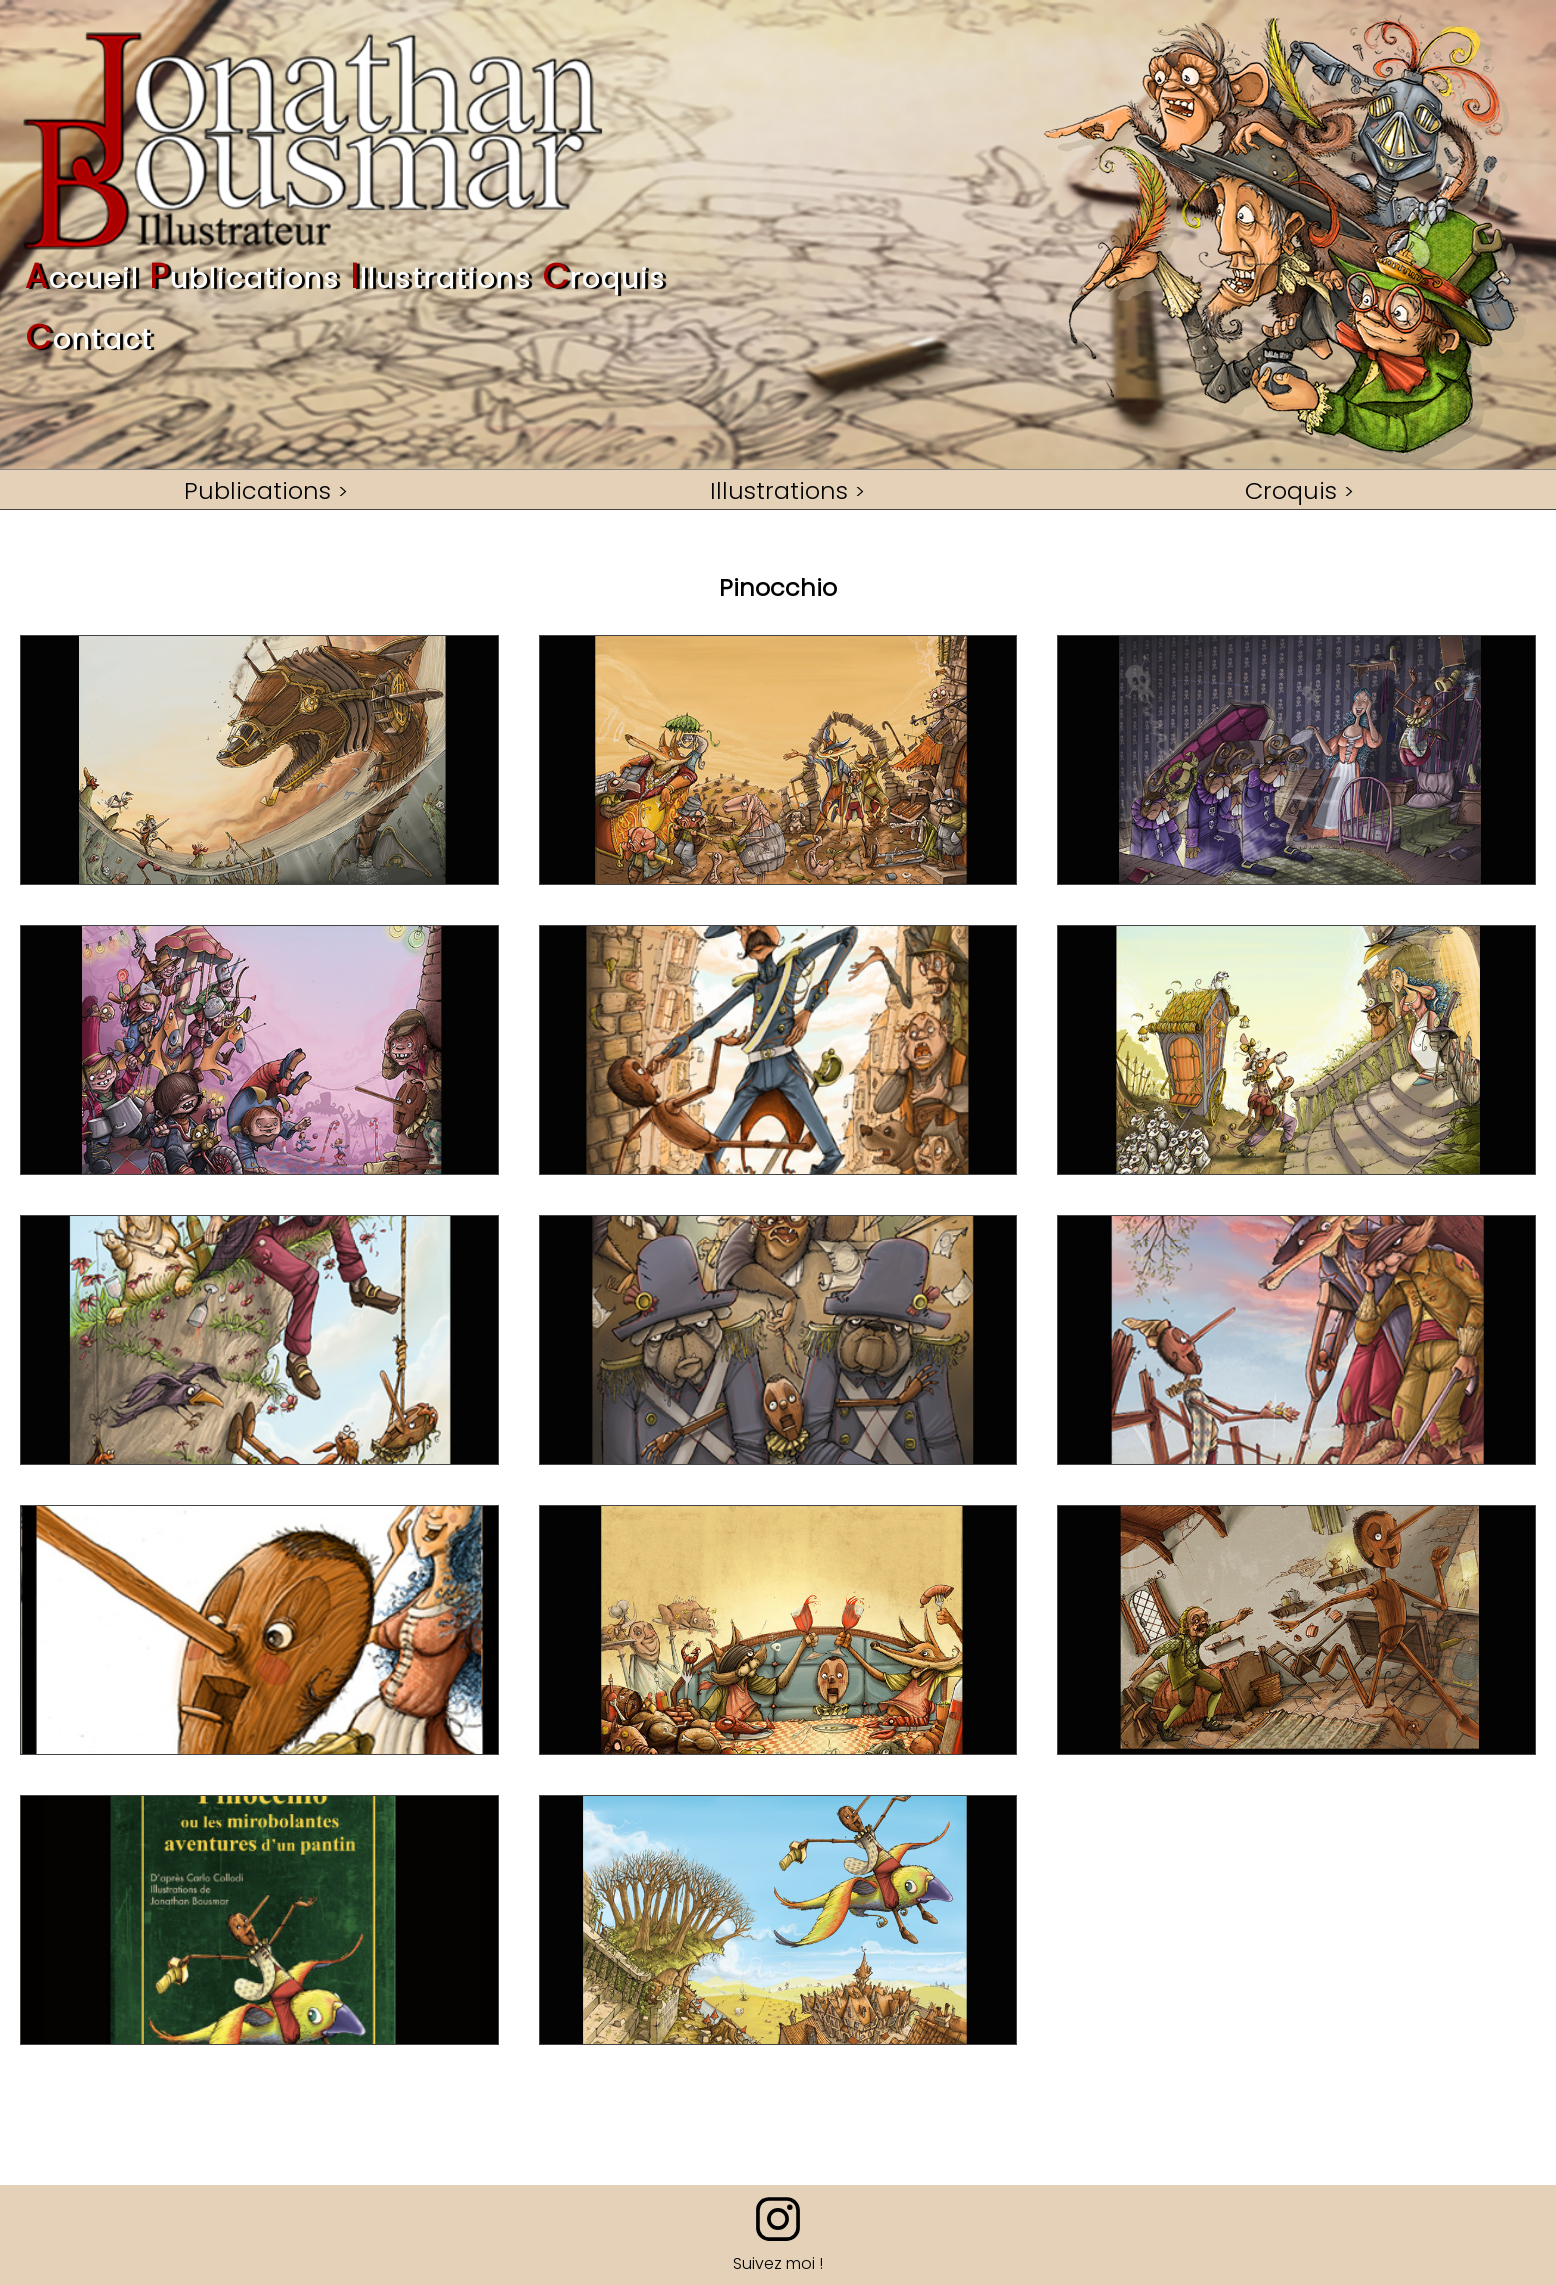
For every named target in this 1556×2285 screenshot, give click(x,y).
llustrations (441, 279)
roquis (604, 279)
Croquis (1291, 489)
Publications (257, 489)
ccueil (82, 279)
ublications (244, 279)
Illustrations (779, 489)
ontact (89, 340)
